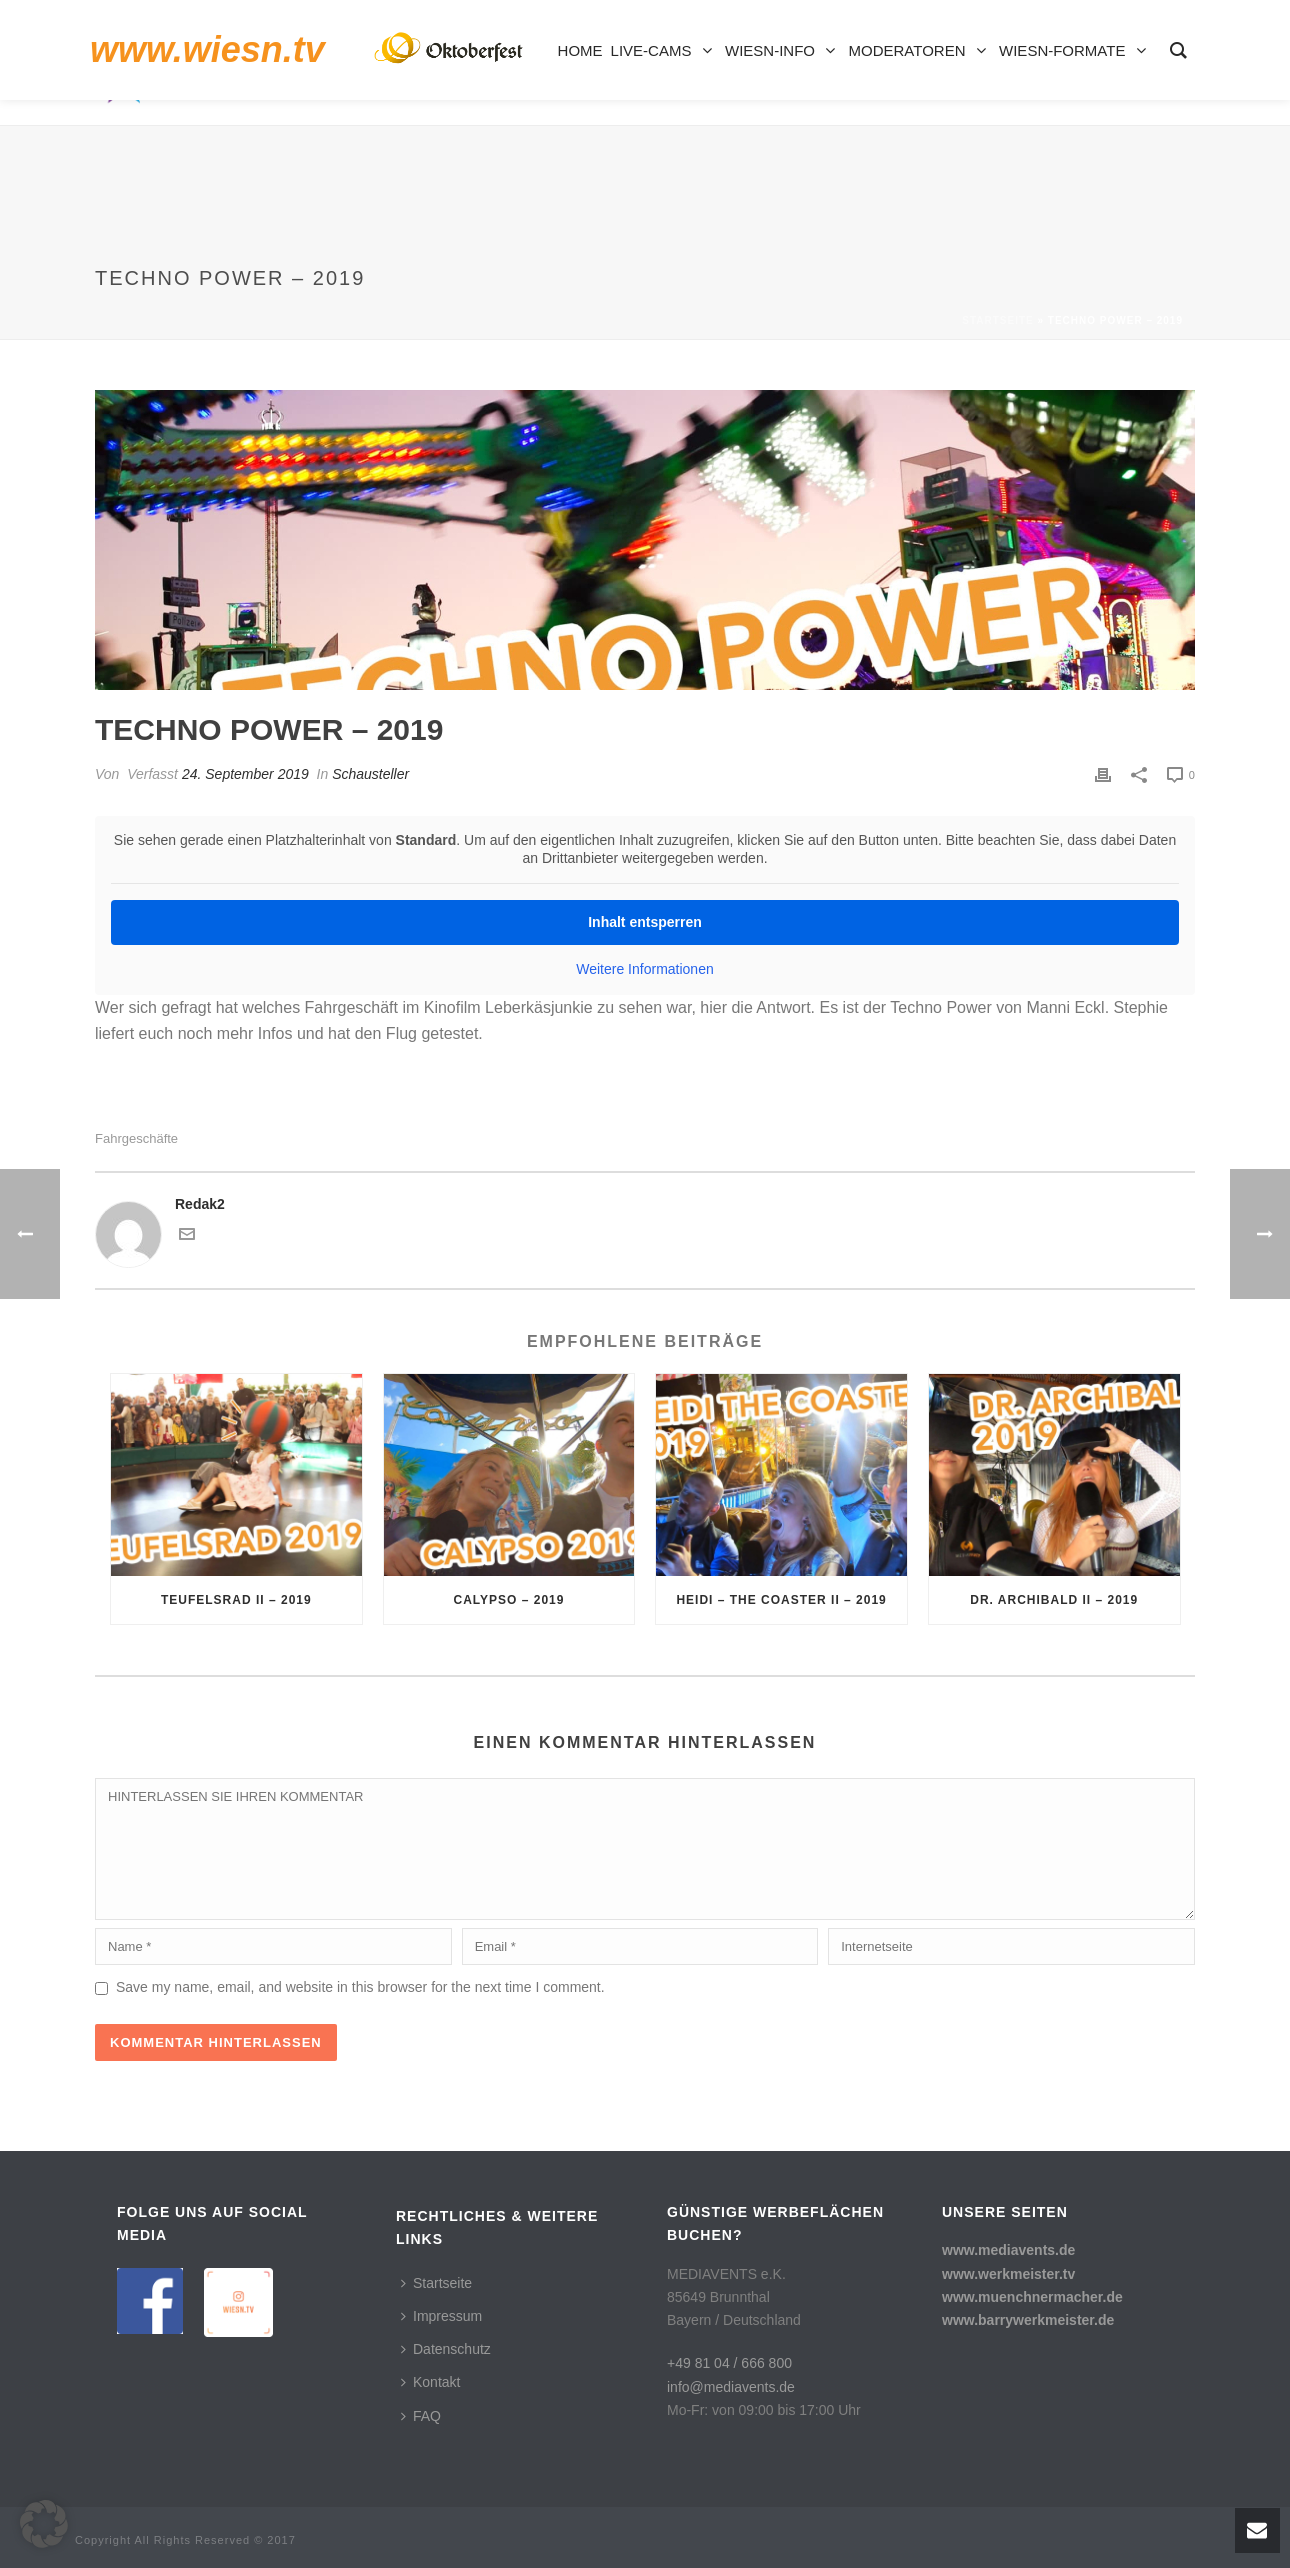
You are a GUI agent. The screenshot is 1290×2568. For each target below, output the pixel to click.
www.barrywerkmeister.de (1028, 2320)
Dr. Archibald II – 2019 (1054, 1600)
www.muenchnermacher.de (1032, 2297)
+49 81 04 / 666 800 (729, 2363)
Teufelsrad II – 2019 (236, 1600)
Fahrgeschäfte (136, 1138)
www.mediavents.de (1008, 2250)
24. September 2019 (245, 774)
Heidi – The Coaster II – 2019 (781, 1600)
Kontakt (430, 2382)
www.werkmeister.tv (1008, 2274)
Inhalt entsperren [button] (645, 922)
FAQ (421, 2416)
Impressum (441, 2316)
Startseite (997, 320)
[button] (44, 2524)
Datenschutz (446, 2349)
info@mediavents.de (731, 2387)
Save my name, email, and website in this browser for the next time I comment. (360, 1987)
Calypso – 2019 (508, 1600)
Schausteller (370, 774)
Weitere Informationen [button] (644, 969)
